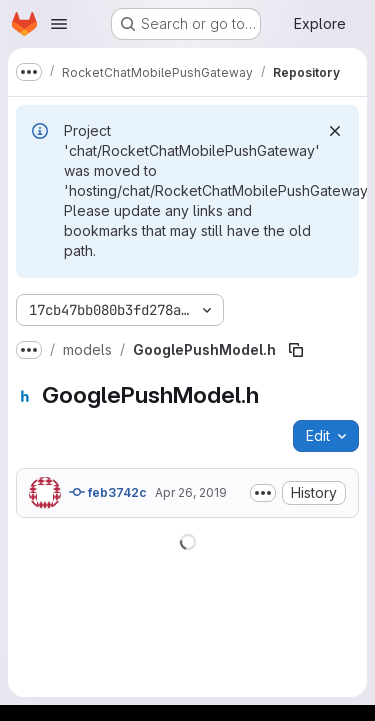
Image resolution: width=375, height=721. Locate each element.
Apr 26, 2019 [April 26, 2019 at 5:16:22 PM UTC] (191, 492)
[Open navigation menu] (59, 24)
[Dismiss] (335, 131)
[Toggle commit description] (263, 493)
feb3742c (108, 492)
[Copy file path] (296, 350)
